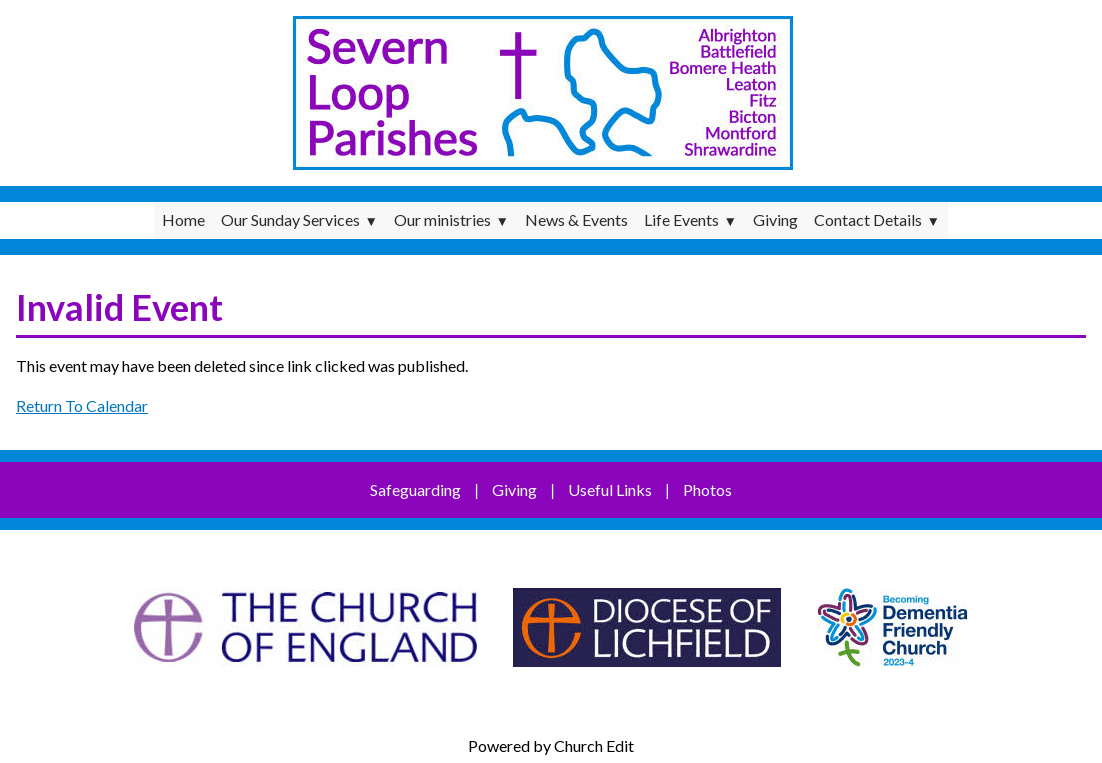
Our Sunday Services (290, 219)
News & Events (576, 219)
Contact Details (868, 219)
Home (183, 219)
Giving (775, 219)
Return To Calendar (82, 405)
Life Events (681, 219)
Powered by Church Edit (551, 745)
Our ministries (442, 219)
